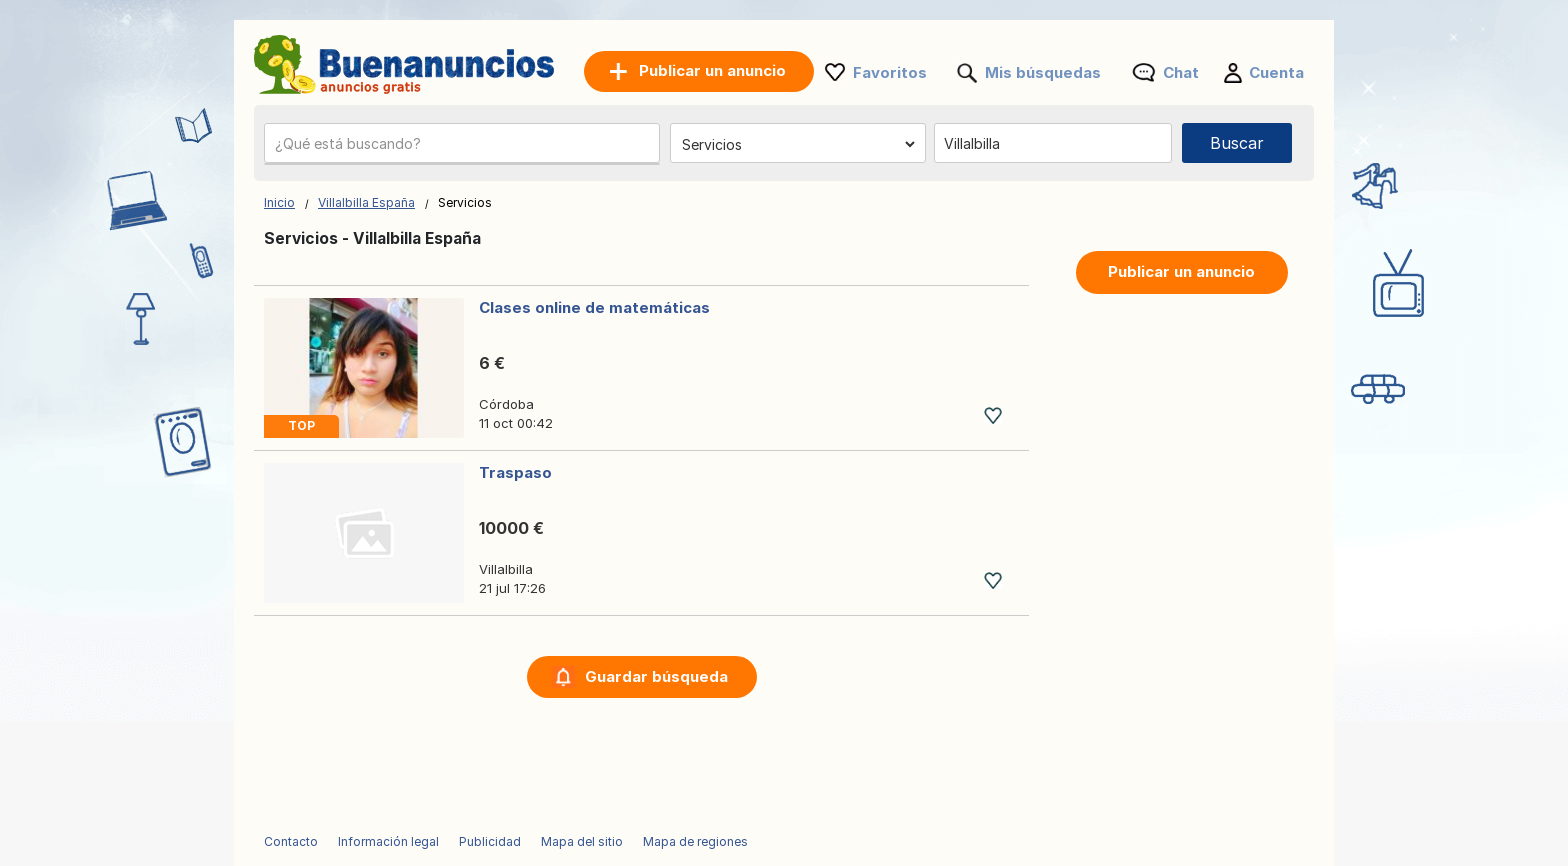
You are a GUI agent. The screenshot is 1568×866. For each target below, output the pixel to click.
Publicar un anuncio (1181, 271)
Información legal (388, 841)
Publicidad (490, 841)
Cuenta (1276, 72)
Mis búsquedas (1043, 72)
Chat (1181, 72)
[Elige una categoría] (798, 144)
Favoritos (890, 72)
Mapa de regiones (695, 841)
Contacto (291, 841)
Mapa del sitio (582, 841)
